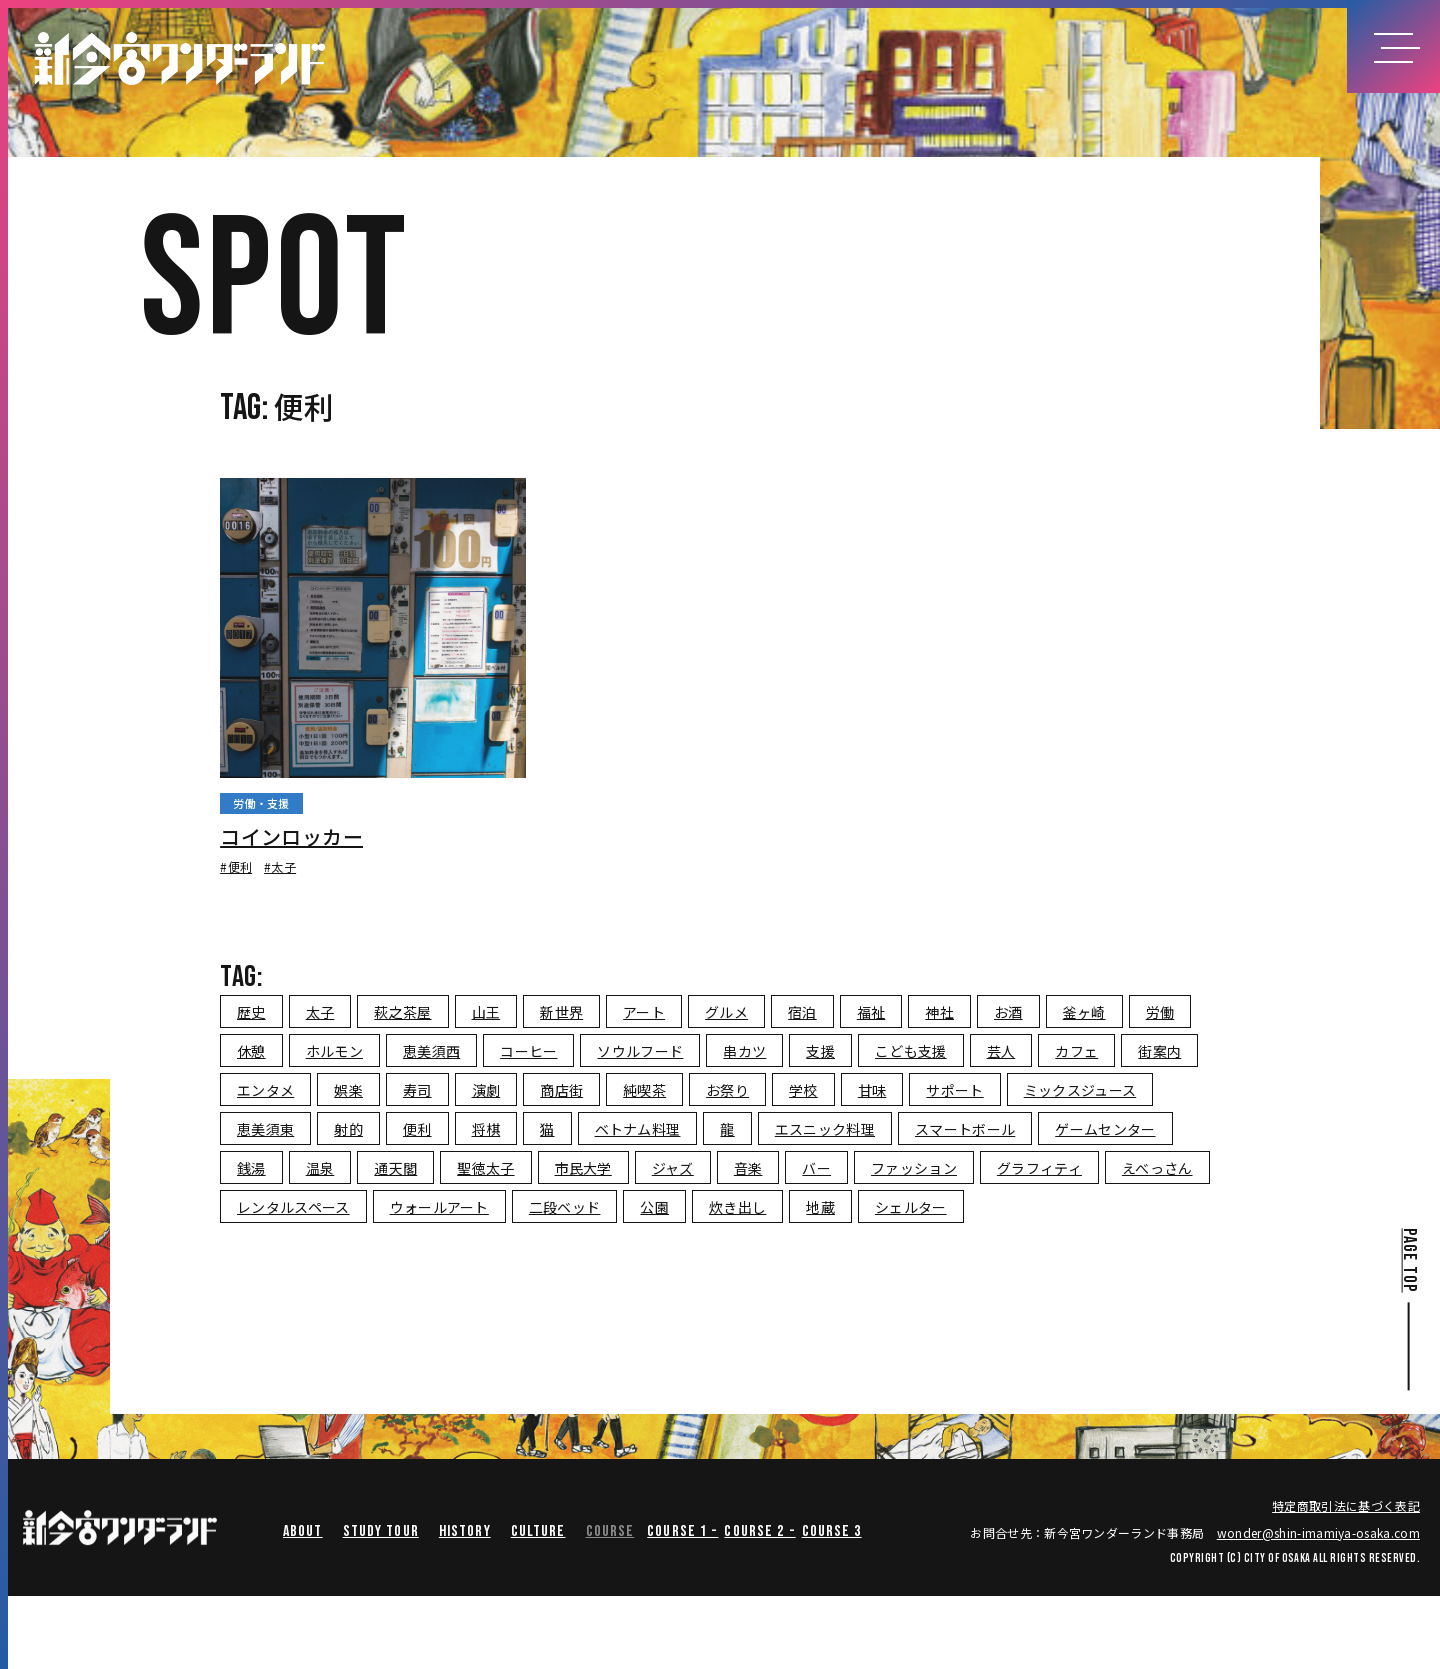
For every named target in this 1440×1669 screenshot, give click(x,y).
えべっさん (1157, 1168)
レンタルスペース (293, 1207)
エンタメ (265, 1090)
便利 (417, 1129)
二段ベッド (565, 1207)
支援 (820, 1051)
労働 (1160, 1012)
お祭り (727, 1090)
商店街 (561, 1090)
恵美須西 (431, 1051)
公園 (654, 1207)
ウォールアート (439, 1207)
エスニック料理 (825, 1129)
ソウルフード (640, 1051)
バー (816, 1168)
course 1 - (682, 1531)
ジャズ (673, 1168)
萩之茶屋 (402, 1012)
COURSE (610, 1531)
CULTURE (538, 1531)
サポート (954, 1090)
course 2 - (759, 1531)
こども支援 (911, 1051)
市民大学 (583, 1168)
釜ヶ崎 (1084, 1012)
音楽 (748, 1168)
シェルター (911, 1207)
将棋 (486, 1129)
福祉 (871, 1012)
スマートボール (965, 1129)
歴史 (251, 1012)
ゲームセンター (1105, 1129)
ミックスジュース (1080, 1090)
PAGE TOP (1408, 1260)
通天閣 (395, 1168)
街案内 (1159, 1051)
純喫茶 (644, 1090)
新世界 (561, 1012)
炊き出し (737, 1207)
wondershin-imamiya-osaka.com (1318, 1532)
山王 (486, 1012)
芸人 (1001, 1051)
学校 (803, 1090)
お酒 (1008, 1012)
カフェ (1076, 1051)
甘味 (872, 1090)
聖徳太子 (485, 1168)
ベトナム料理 (638, 1129)
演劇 (486, 1090)
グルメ (726, 1012)
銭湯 (251, 1168)
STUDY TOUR (381, 1531)
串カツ (744, 1051)
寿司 (417, 1090)
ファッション (914, 1168)
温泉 (320, 1168)
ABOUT (303, 1531)
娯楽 (348, 1090)
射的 (348, 1129)
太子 (320, 1012)
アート (644, 1012)
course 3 (832, 1531)
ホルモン (334, 1051)
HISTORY (465, 1531)
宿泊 (802, 1012)
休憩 (251, 1051)
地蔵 (820, 1207)
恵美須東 (265, 1129)
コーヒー (528, 1051)
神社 (939, 1012)
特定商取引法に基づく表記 (1346, 1505)
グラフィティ (1039, 1168)
